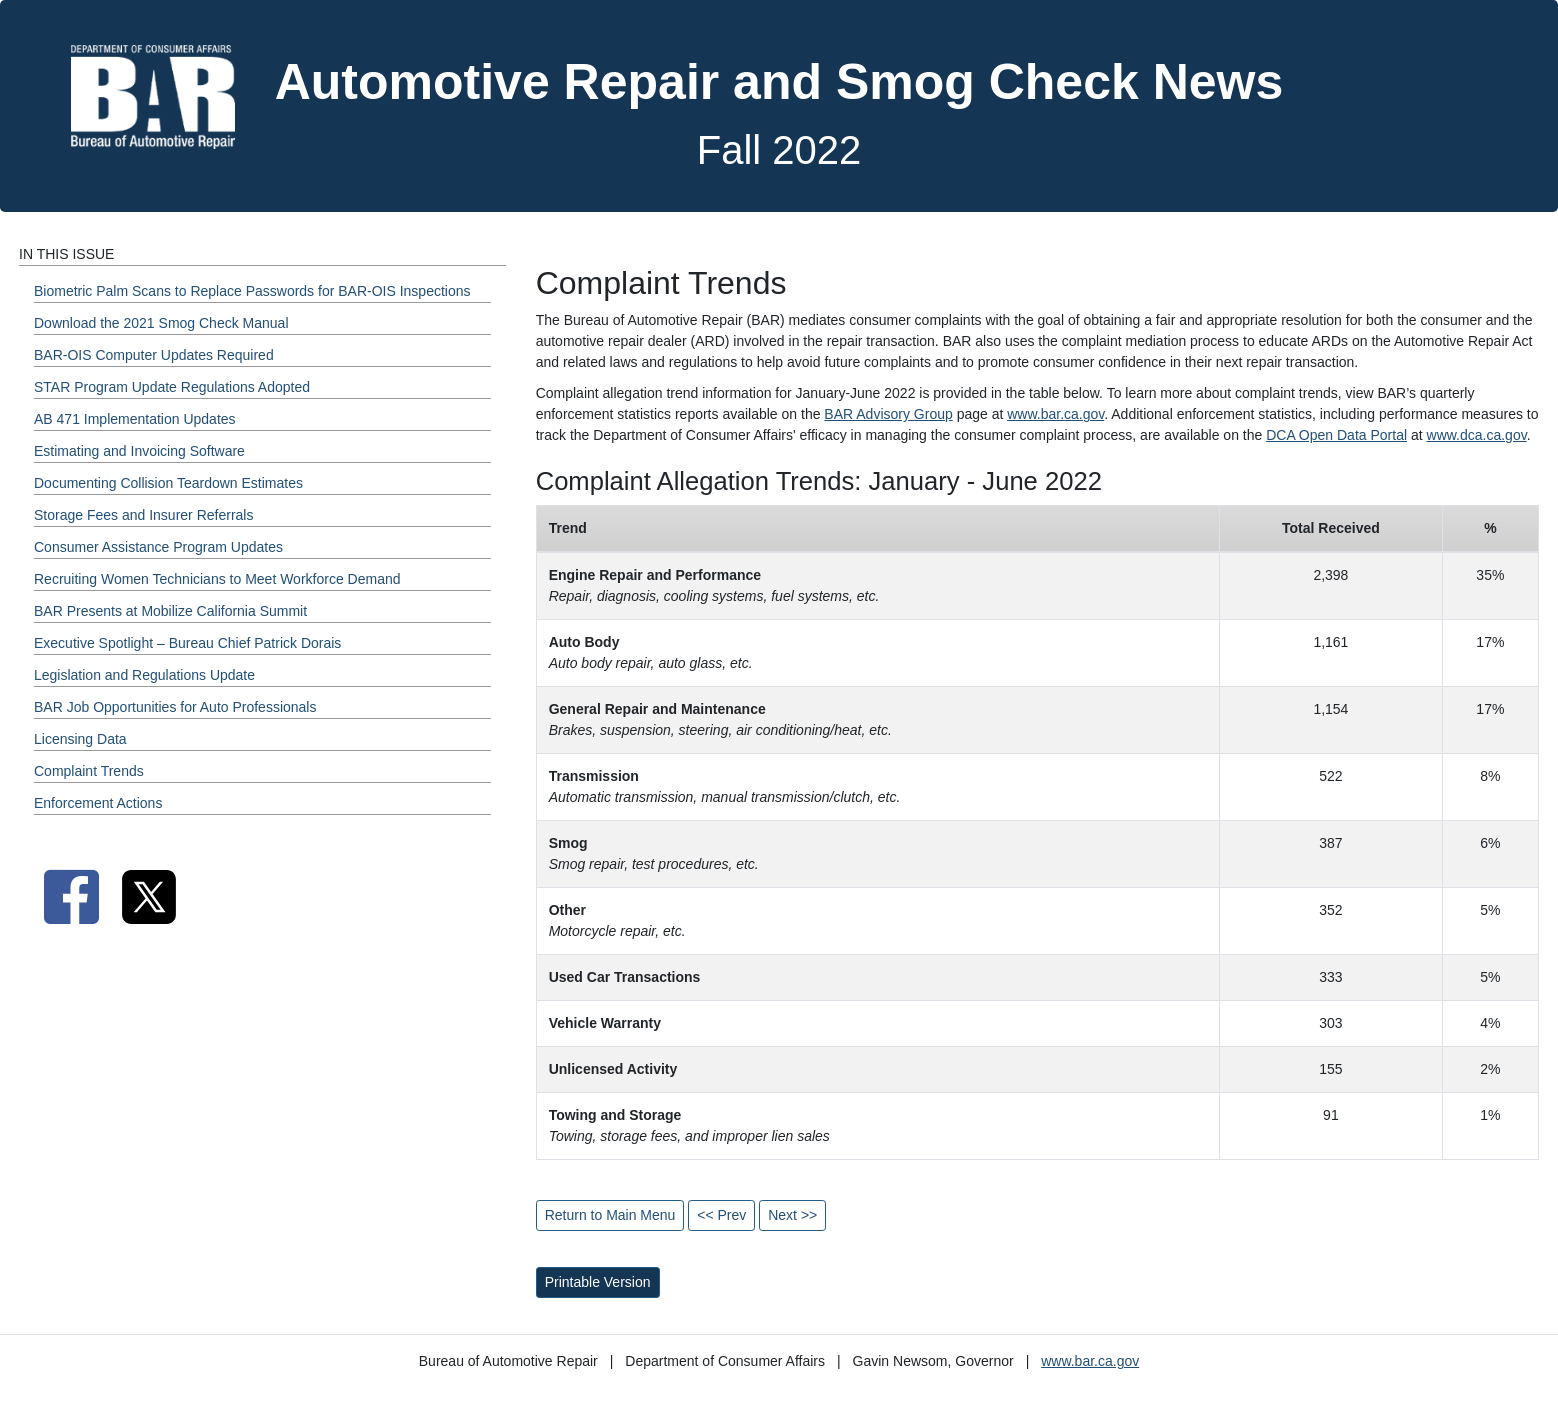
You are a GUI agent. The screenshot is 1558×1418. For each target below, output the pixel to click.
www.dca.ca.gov (1477, 435)
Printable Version (598, 1282)
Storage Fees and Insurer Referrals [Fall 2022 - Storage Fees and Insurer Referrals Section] (143, 515)
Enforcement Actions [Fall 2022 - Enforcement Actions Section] (98, 803)
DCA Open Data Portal (1336, 435)
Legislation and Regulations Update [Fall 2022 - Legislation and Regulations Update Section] (144, 675)
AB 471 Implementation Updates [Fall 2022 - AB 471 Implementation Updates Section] (135, 419)
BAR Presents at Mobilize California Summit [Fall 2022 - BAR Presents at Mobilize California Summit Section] (170, 611)
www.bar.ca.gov (1055, 414)
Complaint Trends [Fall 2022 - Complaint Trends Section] (89, 771)
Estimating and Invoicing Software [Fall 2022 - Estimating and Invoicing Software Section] (139, 451)
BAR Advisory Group (888, 414)
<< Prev (721, 1215)
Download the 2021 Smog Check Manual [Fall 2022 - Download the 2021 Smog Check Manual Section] (161, 323)
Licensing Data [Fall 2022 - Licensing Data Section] (80, 739)
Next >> (792, 1215)
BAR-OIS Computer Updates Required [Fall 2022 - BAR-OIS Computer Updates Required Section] (154, 355)
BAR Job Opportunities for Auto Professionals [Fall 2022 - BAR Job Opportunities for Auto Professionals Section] (175, 707)
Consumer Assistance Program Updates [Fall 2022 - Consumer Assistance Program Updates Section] (158, 547)
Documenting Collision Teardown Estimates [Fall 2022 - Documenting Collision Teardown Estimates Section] (168, 483)
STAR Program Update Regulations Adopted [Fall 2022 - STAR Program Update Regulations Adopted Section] (172, 387)
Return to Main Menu (610, 1215)
